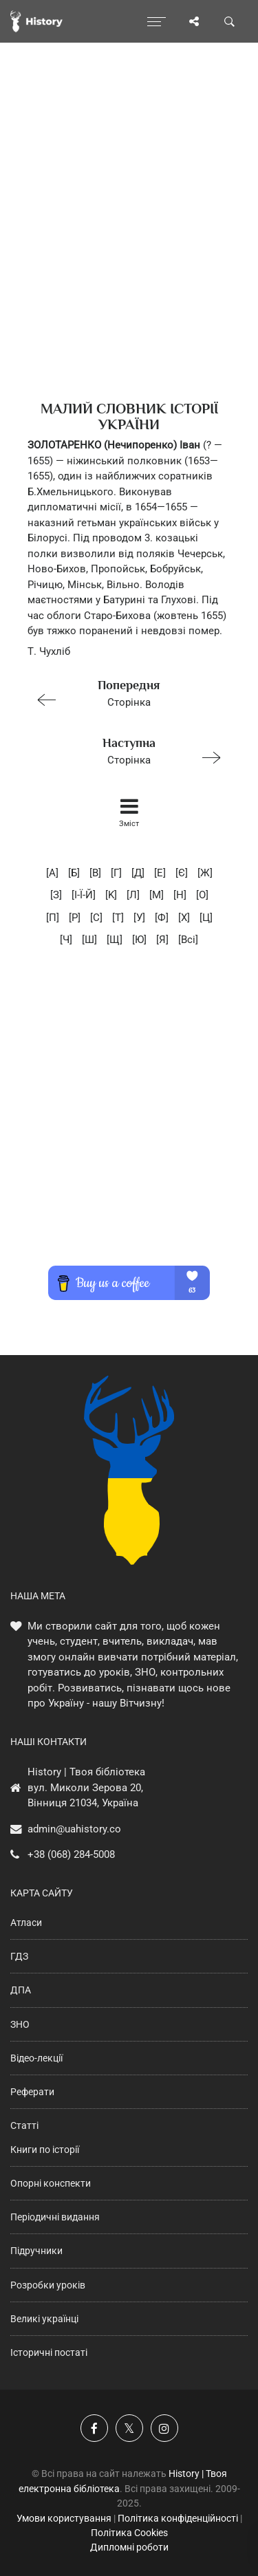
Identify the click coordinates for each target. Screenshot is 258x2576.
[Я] (162, 939)
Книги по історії (44, 2149)
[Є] (181, 873)
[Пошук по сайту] (230, 21)
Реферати (32, 2091)
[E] (160, 873)
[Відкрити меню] (156, 21)
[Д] (137, 873)
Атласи (26, 1922)
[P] (74, 917)
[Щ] (114, 939)
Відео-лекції (36, 2058)
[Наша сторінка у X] (129, 2428)
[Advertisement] (129, 246)
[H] (179, 895)
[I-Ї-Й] (84, 895)
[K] (111, 895)
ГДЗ (19, 1956)
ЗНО (20, 2024)
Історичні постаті (48, 2352)
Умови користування (64, 2518)
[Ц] (206, 917)
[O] (202, 895)
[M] (156, 895)
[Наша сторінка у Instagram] (164, 2428)
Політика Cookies (129, 2532)
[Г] (116, 873)
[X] (184, 917)
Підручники (36, 2250)
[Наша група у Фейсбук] (94, 2428)
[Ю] (139, 939)
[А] (52, 873)
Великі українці (44, 2318)
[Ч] (66, 939)
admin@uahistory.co (74, 1829)
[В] (95, 873)
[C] (96, 917)
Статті (24, 2125)
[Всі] (188, 939)
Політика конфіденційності (178, 2518)
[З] (56, 895)
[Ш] (89, 939)
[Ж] (205, 873)
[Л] (133, 895)
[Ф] (162, 917)
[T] (118, 917)
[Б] (74, 873)
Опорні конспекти (50, 2183)
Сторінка (123, 692)
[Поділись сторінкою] (194, 21)
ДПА (20, 1989)
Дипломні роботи (129, 2547)
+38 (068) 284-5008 (71, 1854)
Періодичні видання (55, 2216)
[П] (52, 917)
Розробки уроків (47, 2285)
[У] (139, 917)
